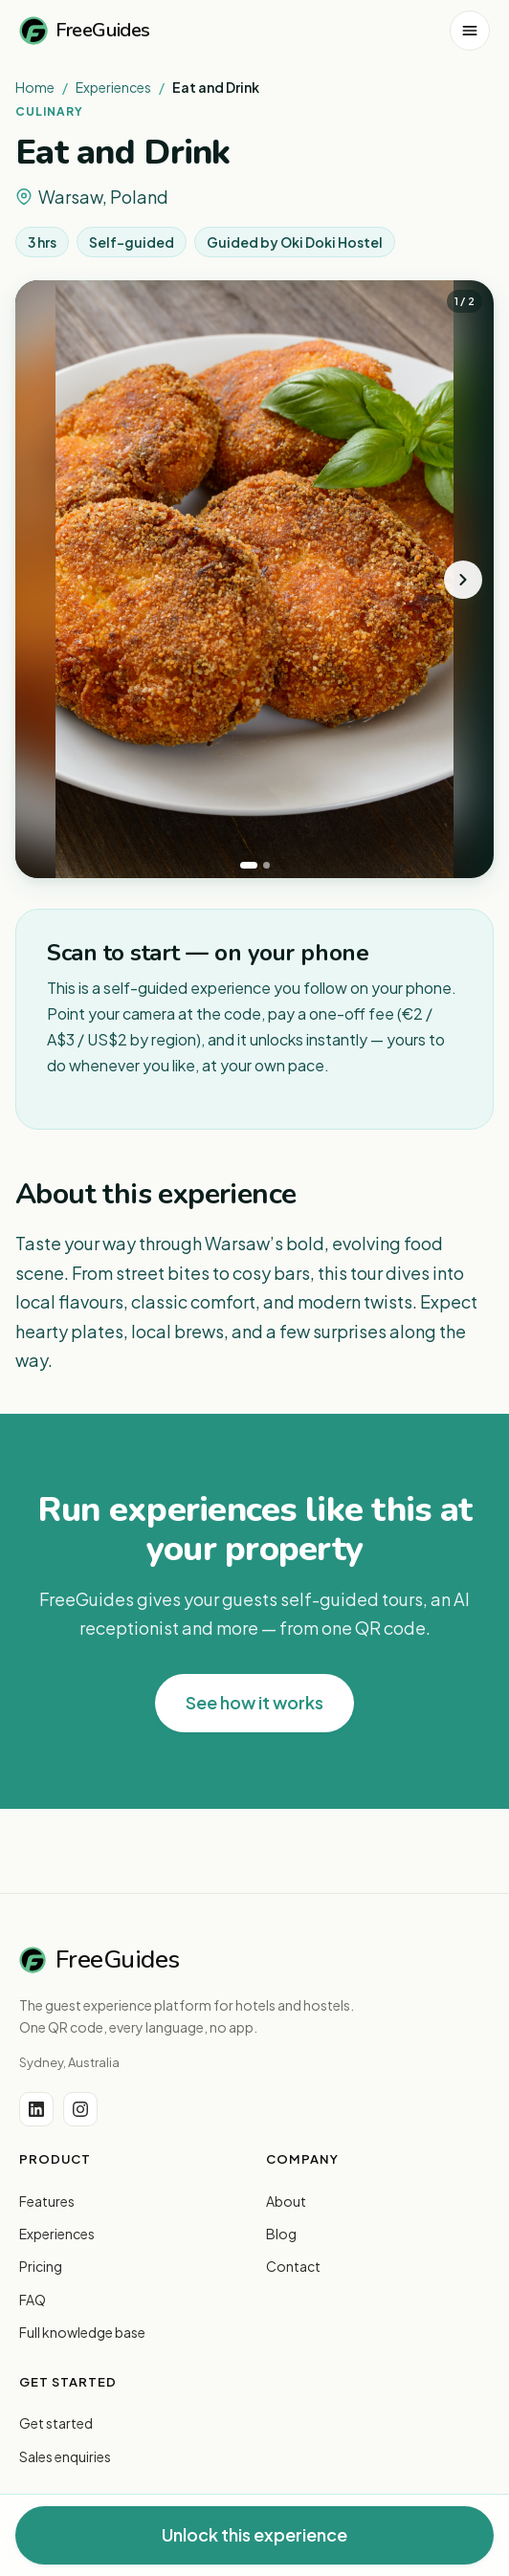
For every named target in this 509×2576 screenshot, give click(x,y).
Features (47, 2201)
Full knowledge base (82, 2332)
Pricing (40, 2266)
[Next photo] (463, 580)
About (286, 2201)
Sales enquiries (65, 2456)
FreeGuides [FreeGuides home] (84, 30)
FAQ (32, 2299)
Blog (281, 2233)
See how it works (254, 1702)
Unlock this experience (254, 2534)
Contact (293, 2266)
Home (35, 87)
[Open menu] (470, 31)
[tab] (248, 865)
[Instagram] (80, 2109)
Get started (56, 2423)
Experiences (113, 87)
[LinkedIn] (36, 2109)
